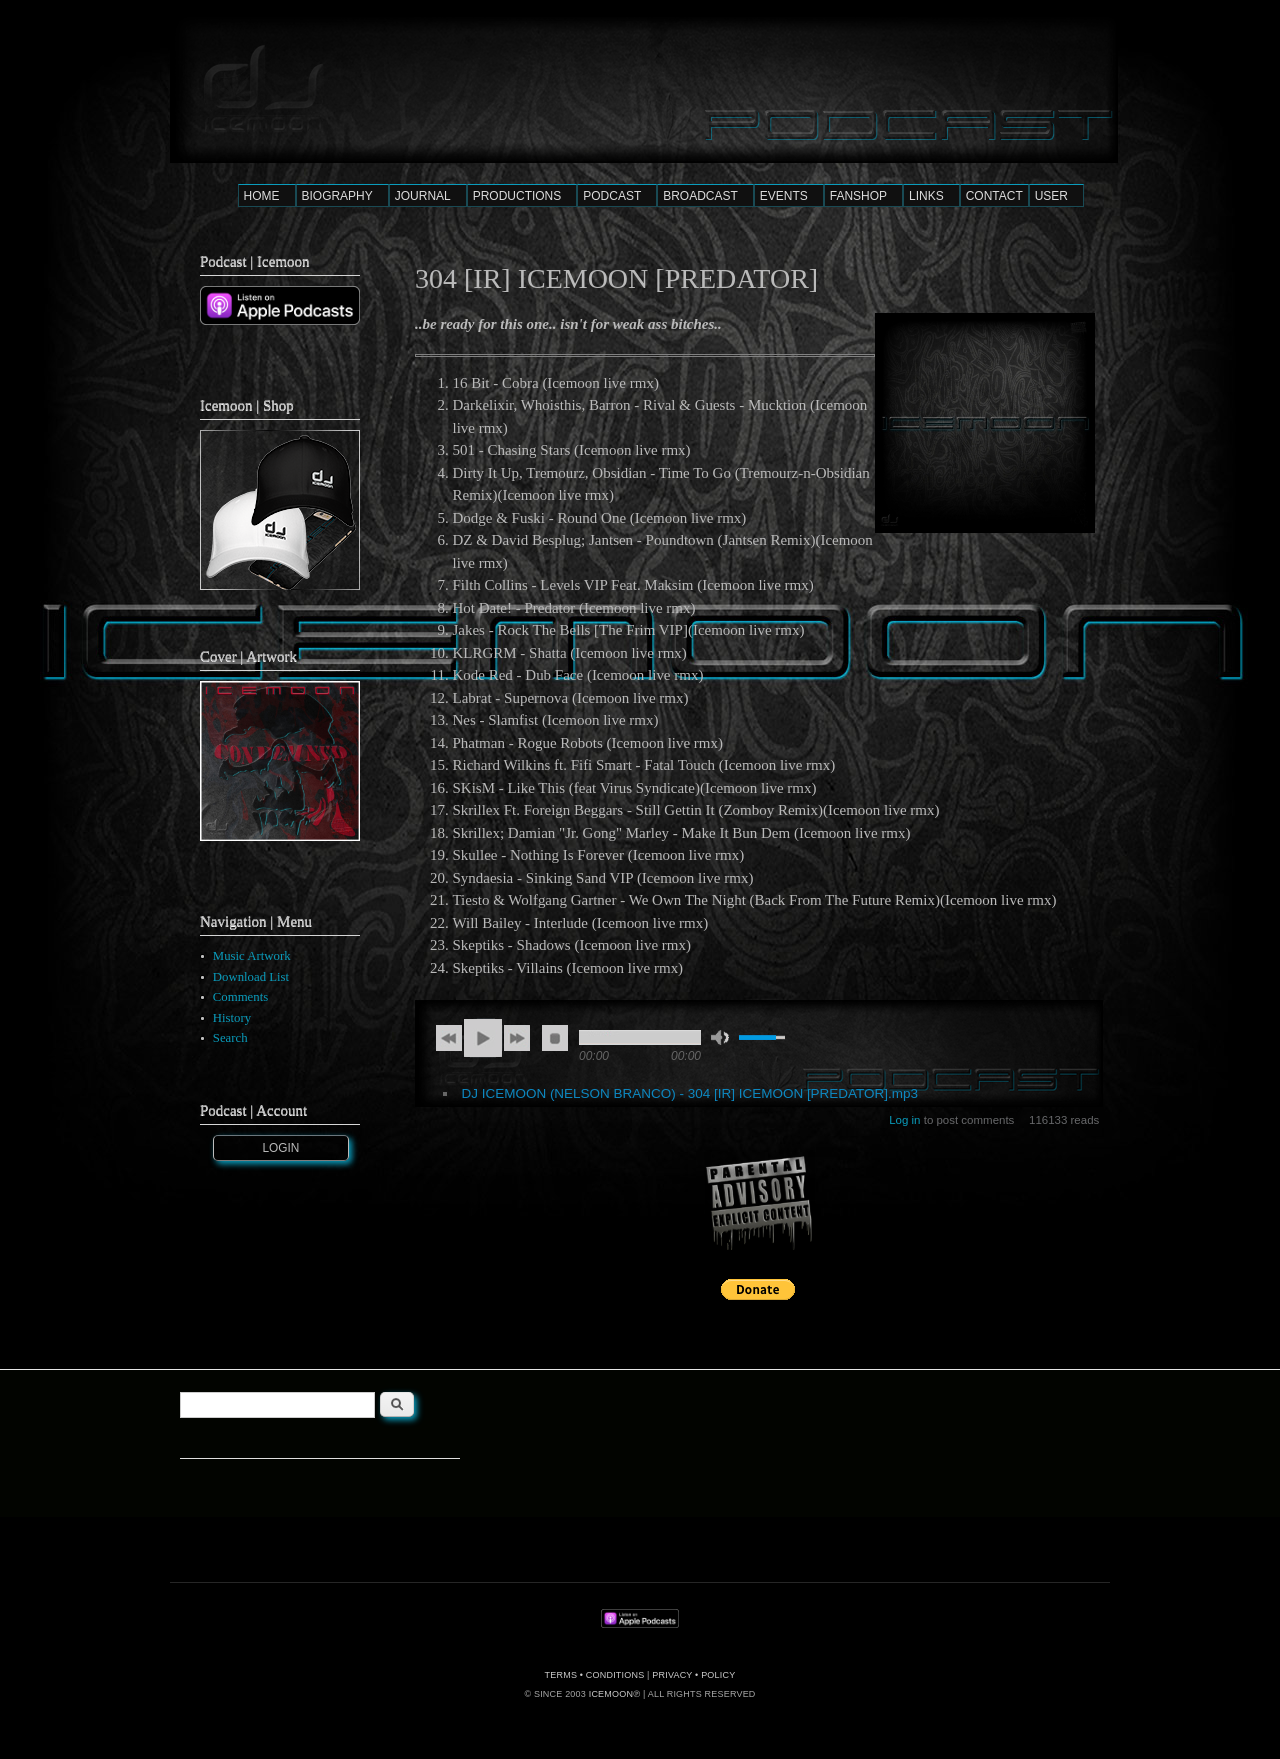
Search (230, 1038)
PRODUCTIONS (517, 196)
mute (720, 1037)
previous (449, 1038)
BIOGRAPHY (337, 196)
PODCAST (612, 196)
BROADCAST (700, 196)
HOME (262, 196)
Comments (240, 997)
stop (555, 1038)
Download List (251, 977)
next (517, 1038)
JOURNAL (423, 196)
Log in (904, 1120)
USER (1051, 196)
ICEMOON (611, 1694)
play (483, 1038)
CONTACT (994, 196)
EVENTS (784, 196)
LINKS (926, 196)
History (232, 1018)
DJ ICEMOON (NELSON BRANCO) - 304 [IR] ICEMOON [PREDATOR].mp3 (689, 1093)
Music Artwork (252, 956)
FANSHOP (858, 196)
